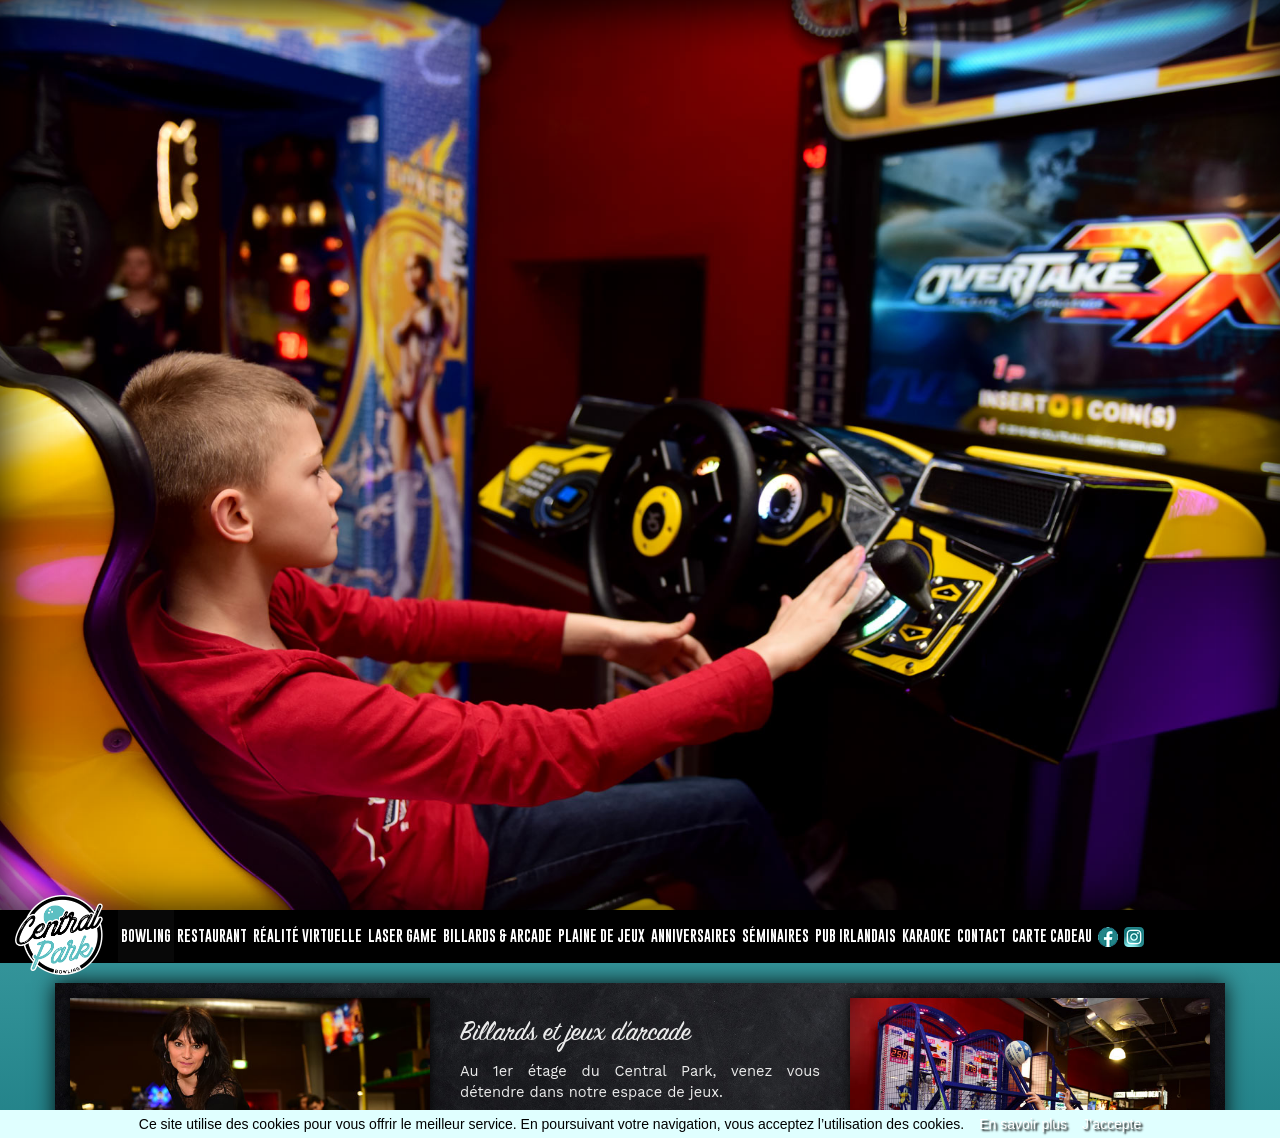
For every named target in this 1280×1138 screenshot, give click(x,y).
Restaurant (212, 935)
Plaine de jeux (601, 935)
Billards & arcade (497, 935)
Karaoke (926, 935)
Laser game (402, 935)
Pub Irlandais (855, 935)
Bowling (146, 935)
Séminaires (775, 935)
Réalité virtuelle (307, 935)
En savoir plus (1023, 1124)
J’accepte (1111, 1124)
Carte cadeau (1052, 935)
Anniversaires (693, 935)
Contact (981, 935)
